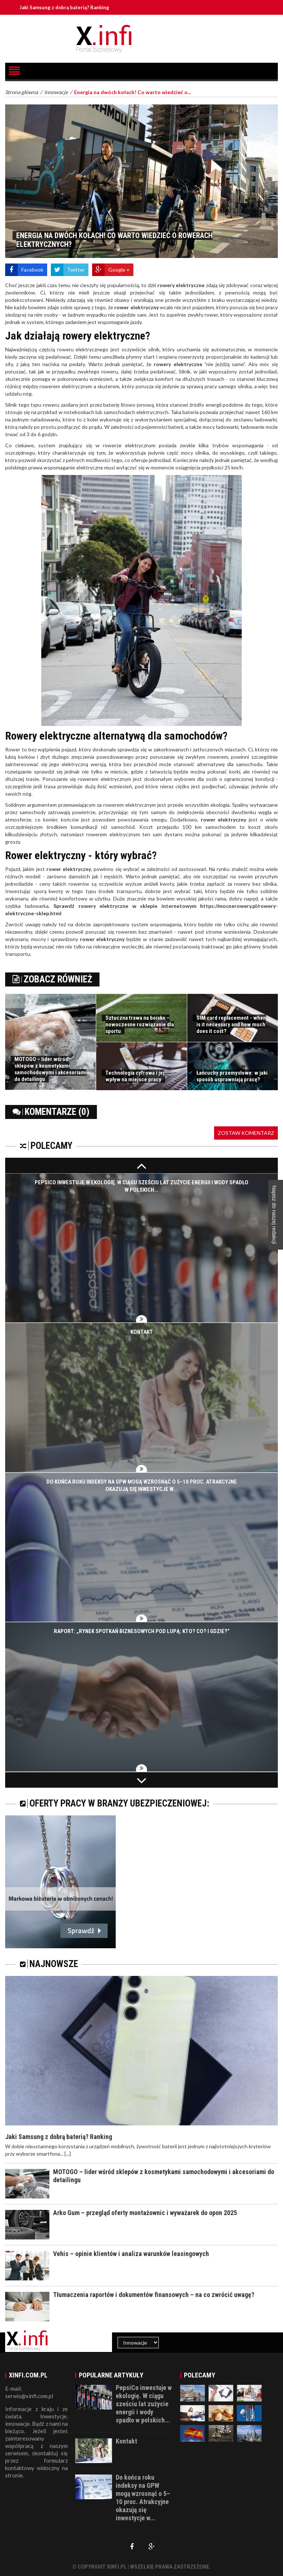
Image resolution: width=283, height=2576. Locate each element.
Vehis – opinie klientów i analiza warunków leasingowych (131, 2254)
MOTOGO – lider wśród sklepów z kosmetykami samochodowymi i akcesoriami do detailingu (50, 1069)
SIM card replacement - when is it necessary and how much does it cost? (231, 1024)
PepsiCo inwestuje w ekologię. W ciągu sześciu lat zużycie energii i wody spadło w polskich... (144, 2404)
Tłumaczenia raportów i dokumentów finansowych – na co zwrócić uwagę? (153, 2294)
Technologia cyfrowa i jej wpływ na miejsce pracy (134, 1076)
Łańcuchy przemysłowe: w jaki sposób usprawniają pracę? (232, 1076)
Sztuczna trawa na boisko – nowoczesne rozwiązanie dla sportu (139, 1024)
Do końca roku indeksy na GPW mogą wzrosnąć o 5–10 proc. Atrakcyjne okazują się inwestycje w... (143, 2497)
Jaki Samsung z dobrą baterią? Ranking (64, 7)
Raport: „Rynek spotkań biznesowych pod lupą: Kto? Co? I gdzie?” (142, 1631)
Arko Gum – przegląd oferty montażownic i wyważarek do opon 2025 (145, 2213)
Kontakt (141, 1332)
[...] (67, 2153)
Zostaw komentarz (246, 1133)
